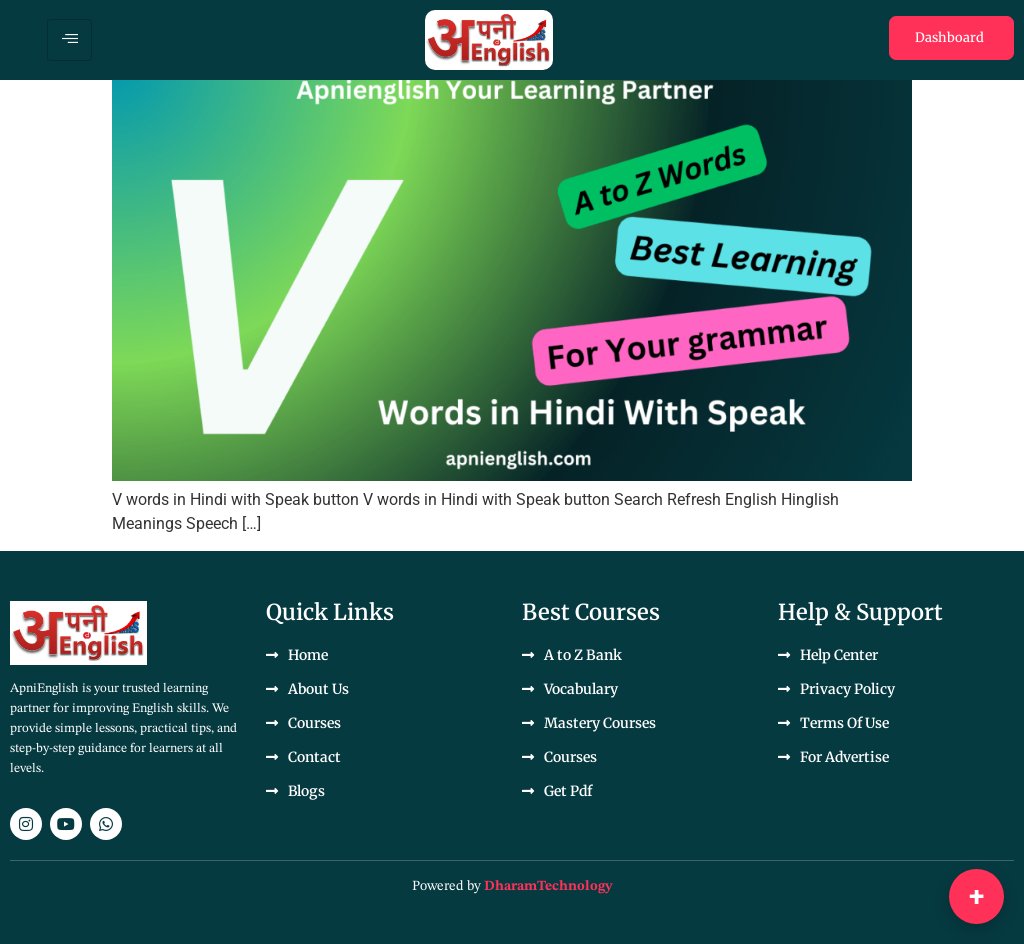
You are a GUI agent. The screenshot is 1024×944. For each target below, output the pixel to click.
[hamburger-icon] (69, 40)
